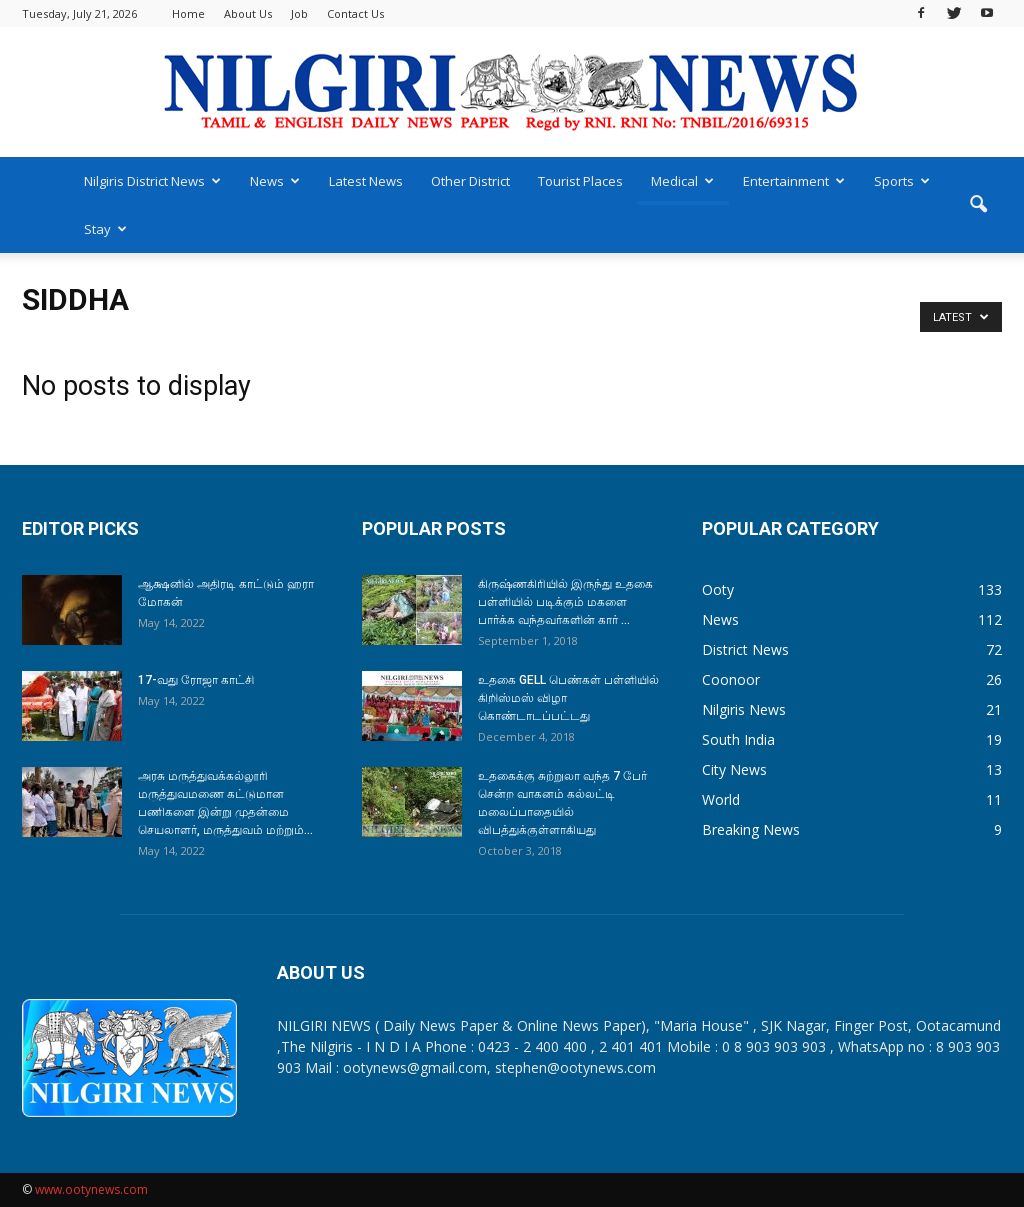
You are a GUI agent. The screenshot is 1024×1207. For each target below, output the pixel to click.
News (275, 181)
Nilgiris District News (152, 181)
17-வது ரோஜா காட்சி (196, 680)
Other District (470, 181)
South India (738, 739)
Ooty (718, 589)
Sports (902, 181)
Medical (682, 181)
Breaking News (751, 829)
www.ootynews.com (91, 1189)
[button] (978, 205)
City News (734, 769)
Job (299, 13)
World (721, 799)
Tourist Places (580, 181)
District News (745, 649)
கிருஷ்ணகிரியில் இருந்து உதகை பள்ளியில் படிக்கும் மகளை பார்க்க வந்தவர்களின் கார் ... (565, 602)
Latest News (366, 181)
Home (188, 13)
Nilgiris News (744, 709)
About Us (248, 13)
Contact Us (355, 13)
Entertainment (794, 181)
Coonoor (731, 679)
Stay (105, 229)
